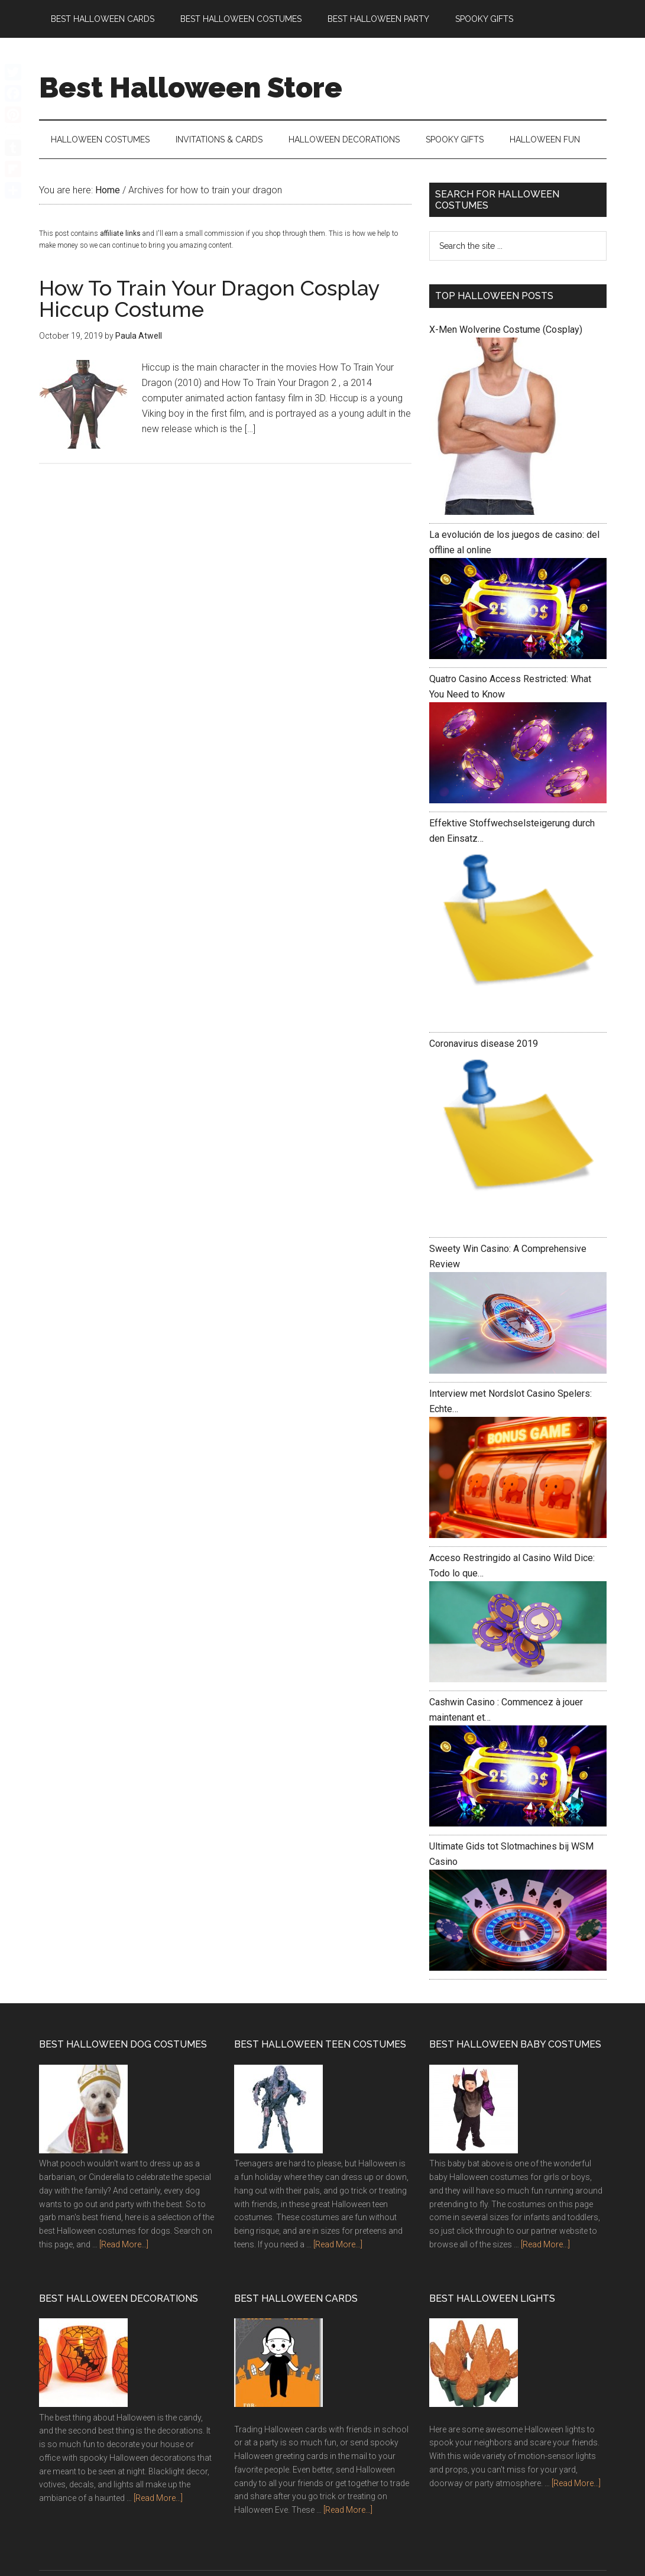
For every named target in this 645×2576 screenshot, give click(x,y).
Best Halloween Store (190, 87)
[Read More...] (123, 2244)
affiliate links (120, 233)
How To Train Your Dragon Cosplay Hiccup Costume (209, 298)
